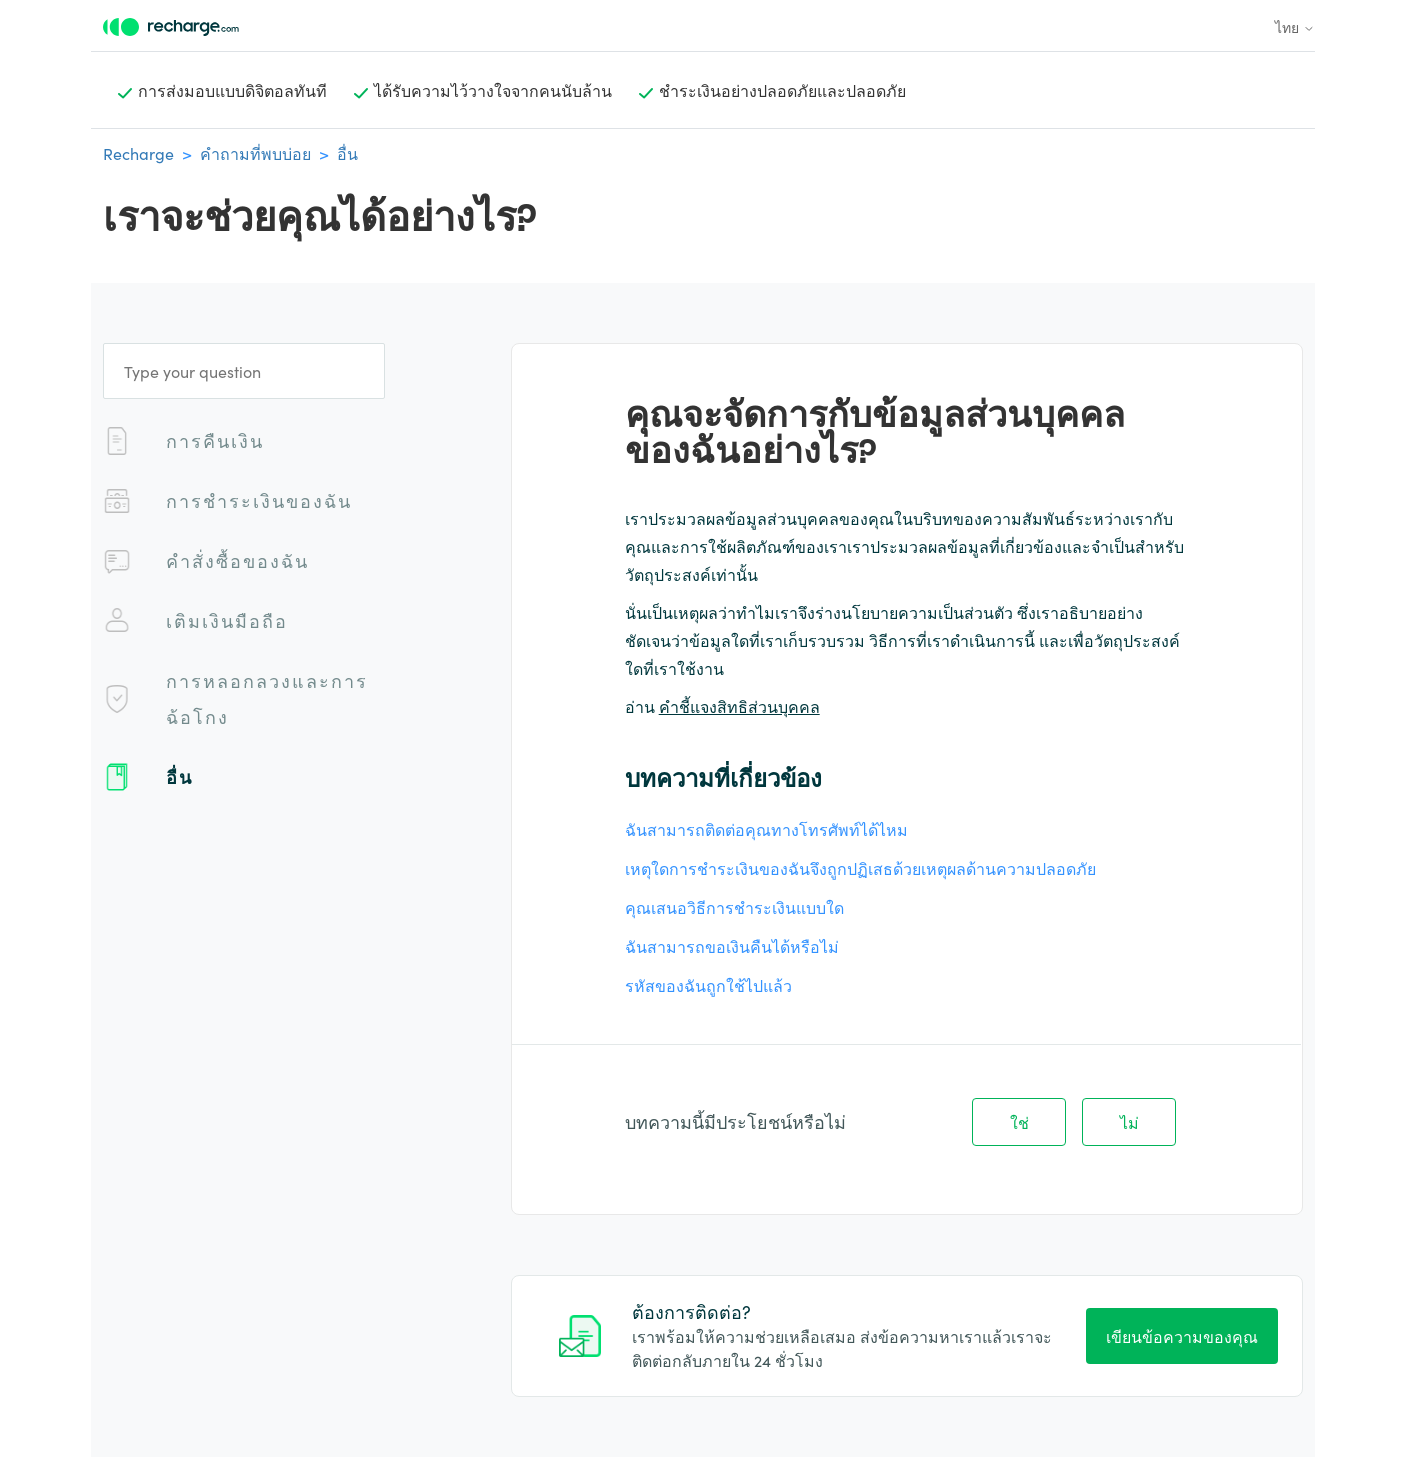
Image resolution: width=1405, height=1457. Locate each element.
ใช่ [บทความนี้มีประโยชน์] (1019, 1122)
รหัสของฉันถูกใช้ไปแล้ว (708, 985)
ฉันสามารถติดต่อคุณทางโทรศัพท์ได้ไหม (766, 829)
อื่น (347, 153)
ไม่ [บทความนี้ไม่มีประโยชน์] (1129, 1122)
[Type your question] (244, 371)
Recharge (138, 153)
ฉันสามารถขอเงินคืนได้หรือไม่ (732, 946)
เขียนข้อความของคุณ (1182, 1336)
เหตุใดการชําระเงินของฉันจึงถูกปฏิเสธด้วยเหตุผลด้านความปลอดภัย (860, 868)
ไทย (1295, 27)
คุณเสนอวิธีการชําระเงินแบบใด (734, 907)
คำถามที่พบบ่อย (255, 153)
